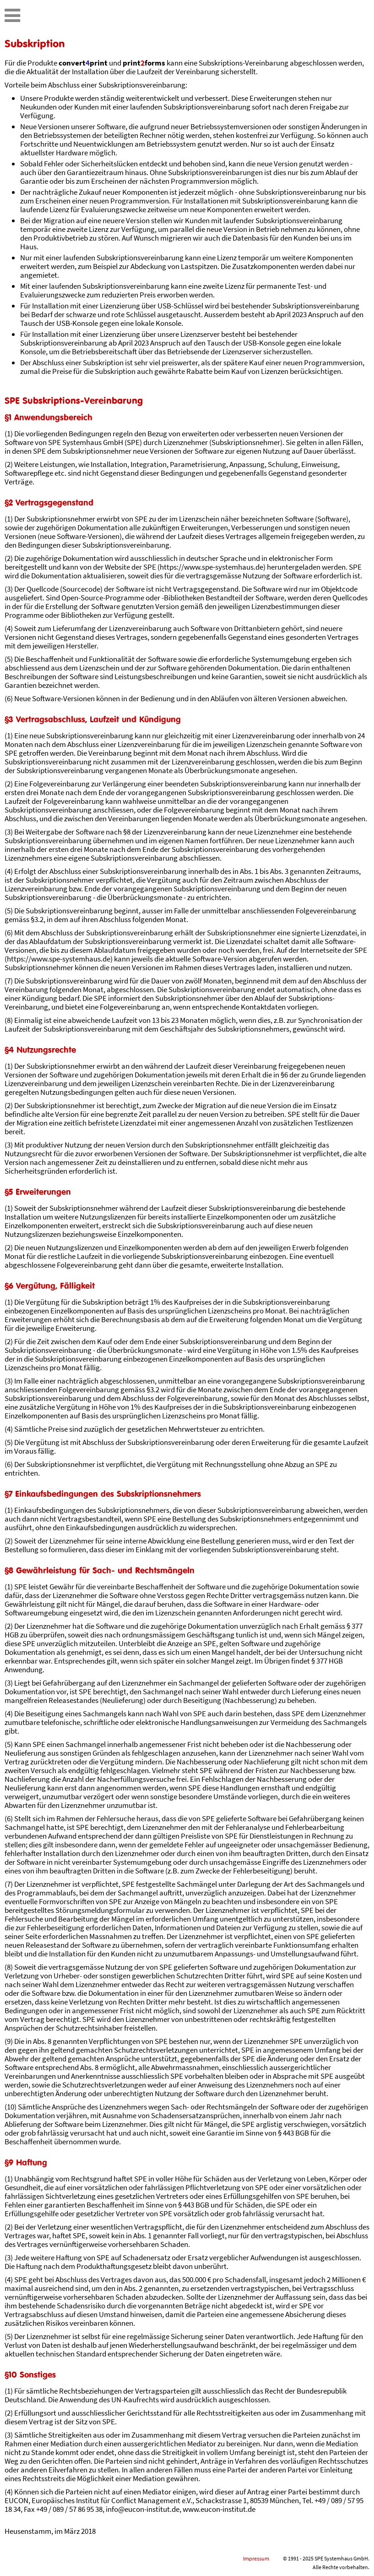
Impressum (256, 2558)
